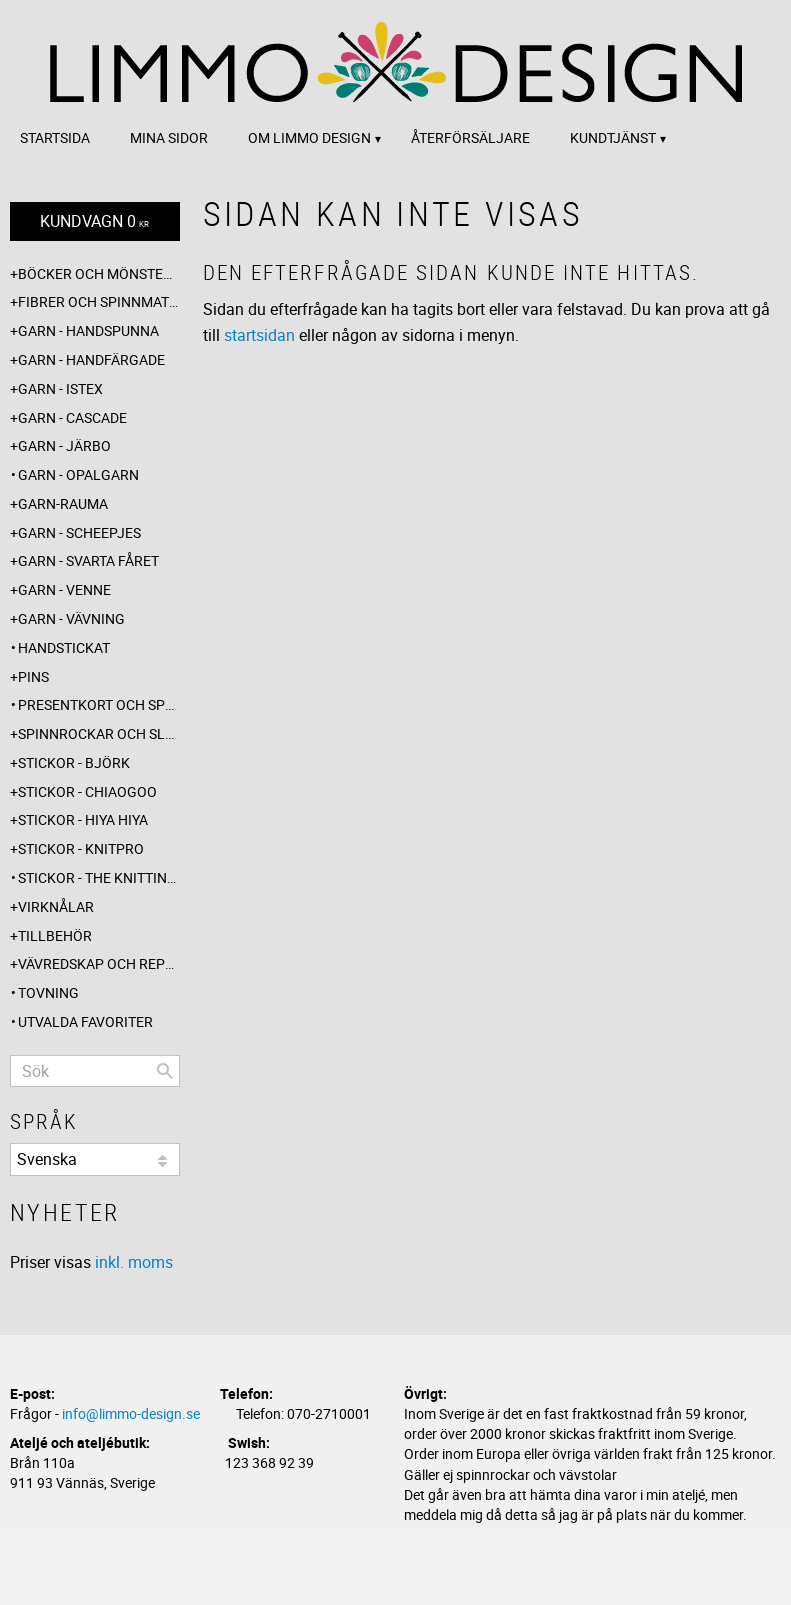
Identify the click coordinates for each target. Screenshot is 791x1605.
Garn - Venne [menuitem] (64, 589)
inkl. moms (134, 1262)
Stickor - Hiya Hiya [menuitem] (83, 819)
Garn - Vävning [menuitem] (71, 618)
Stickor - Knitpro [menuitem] (81, 848)
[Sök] (165, 1071)
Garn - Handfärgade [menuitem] (91, 359)
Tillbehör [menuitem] (55, 935)
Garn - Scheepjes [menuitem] (79, 532)
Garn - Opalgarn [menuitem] (78, 474)
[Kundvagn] (95, 221)
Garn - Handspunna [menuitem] (88, 330)
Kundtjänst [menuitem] (613, 137)
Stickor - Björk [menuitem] (74, 762)
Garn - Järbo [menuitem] (64, 445)
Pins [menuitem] (33, 676)
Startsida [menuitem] (55, 137)
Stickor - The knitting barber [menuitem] (99, 877)
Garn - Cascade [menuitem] (72, 417)
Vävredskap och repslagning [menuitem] (99, 963)
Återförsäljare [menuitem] (470, 137)
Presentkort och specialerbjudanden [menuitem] (99, 704)
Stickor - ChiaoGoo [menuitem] (87, 791)
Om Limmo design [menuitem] (309, 137)
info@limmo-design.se (131, 1413)
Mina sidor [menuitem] (169, 137)
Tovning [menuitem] (48, 992)
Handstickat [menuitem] (64, 647)
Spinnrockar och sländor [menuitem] (99, 733)
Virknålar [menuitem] (56, 906)
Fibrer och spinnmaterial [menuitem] (99, 301)
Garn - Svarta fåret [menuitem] (88, 560)
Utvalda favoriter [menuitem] (85, 1021)
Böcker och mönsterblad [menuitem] (99, 273)
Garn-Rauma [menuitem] (63, 503)
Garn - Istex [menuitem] (60, 388)
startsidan (259, 335)
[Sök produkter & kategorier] (95, 1071)
